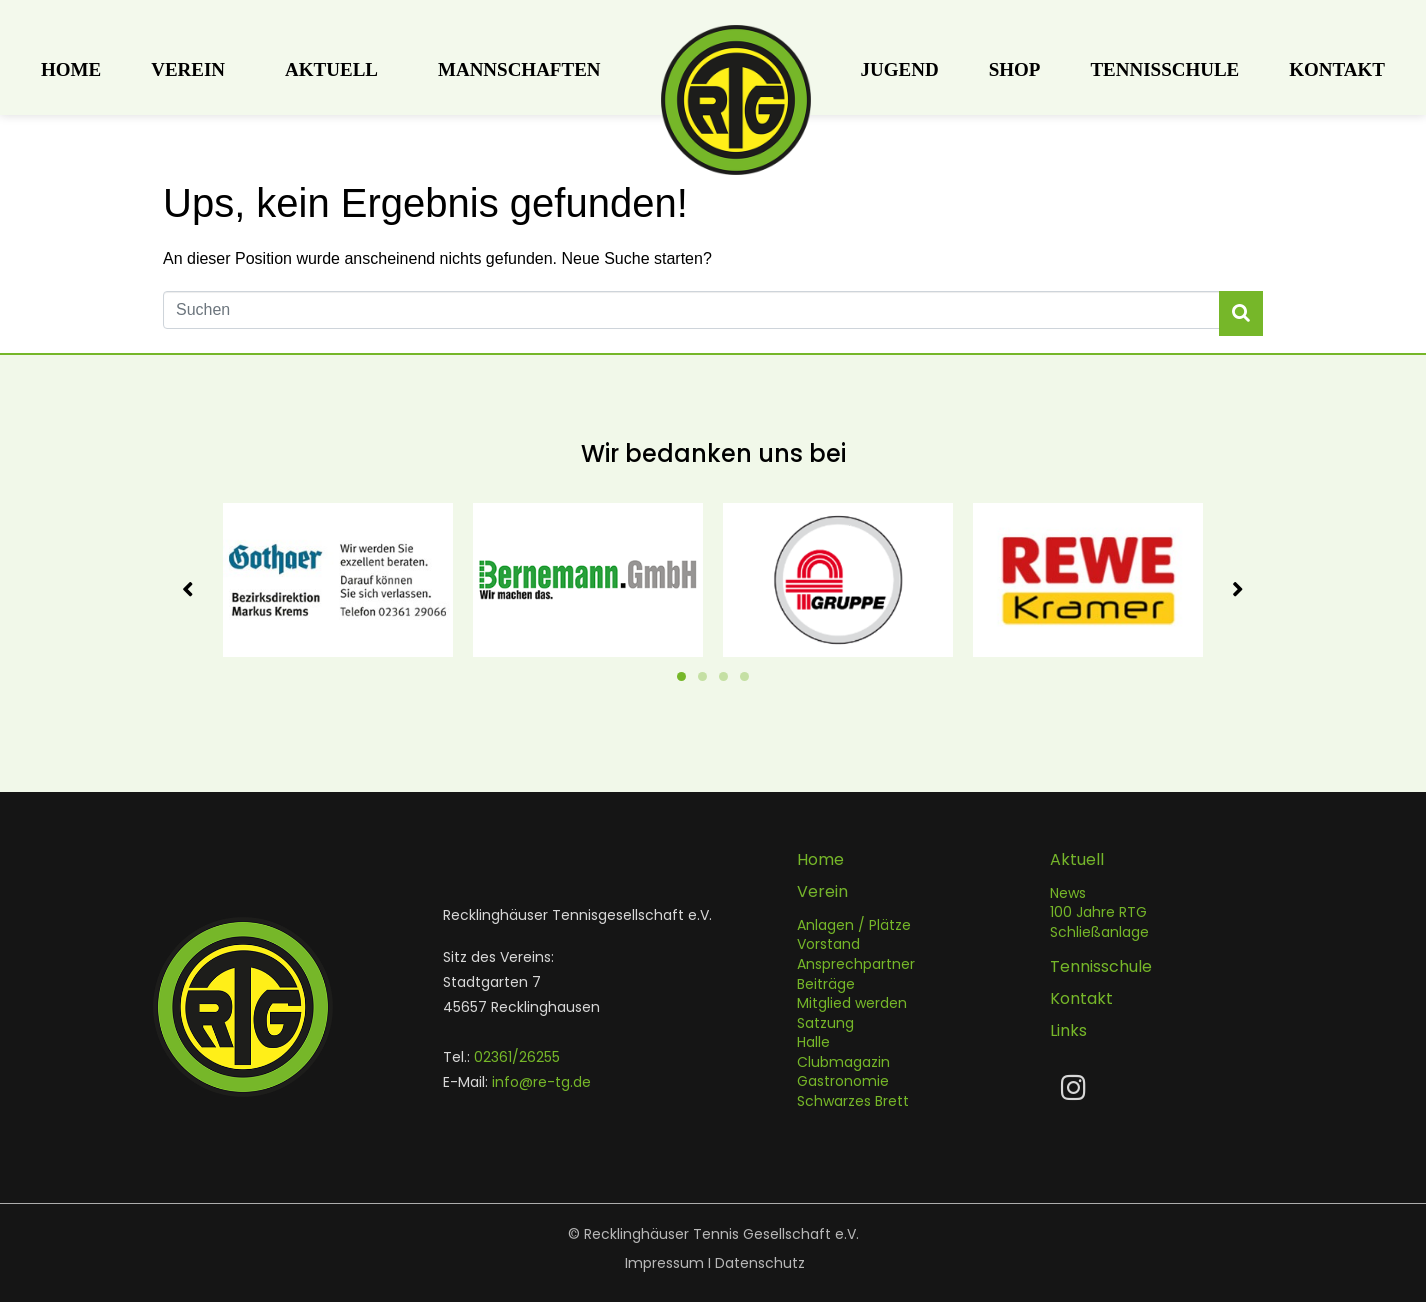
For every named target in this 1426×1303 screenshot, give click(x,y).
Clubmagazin (843, 1063)
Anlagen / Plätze (854, 926)
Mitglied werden (852, 1004)
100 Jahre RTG (1098, 913)
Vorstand (828, 945)
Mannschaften (519, 69)
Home (71, 69)
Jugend (900, 69)
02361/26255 (517, 1058)
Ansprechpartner (856, 965)
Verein (188, 69)
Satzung (825, 1024)
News (1068, 894)
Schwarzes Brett (853, 1102)
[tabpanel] (338, 579)
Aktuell (331, 69)
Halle (813, 1043)
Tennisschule (1164, 69)
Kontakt (1337, 69)
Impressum (664, 1264)
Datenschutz (760, 1264)
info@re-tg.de (541, 1083)
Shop (1015, 69)
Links (1068, 1031)
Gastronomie (843, 1082)
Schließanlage (1099, 933)
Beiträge (826, 985)
